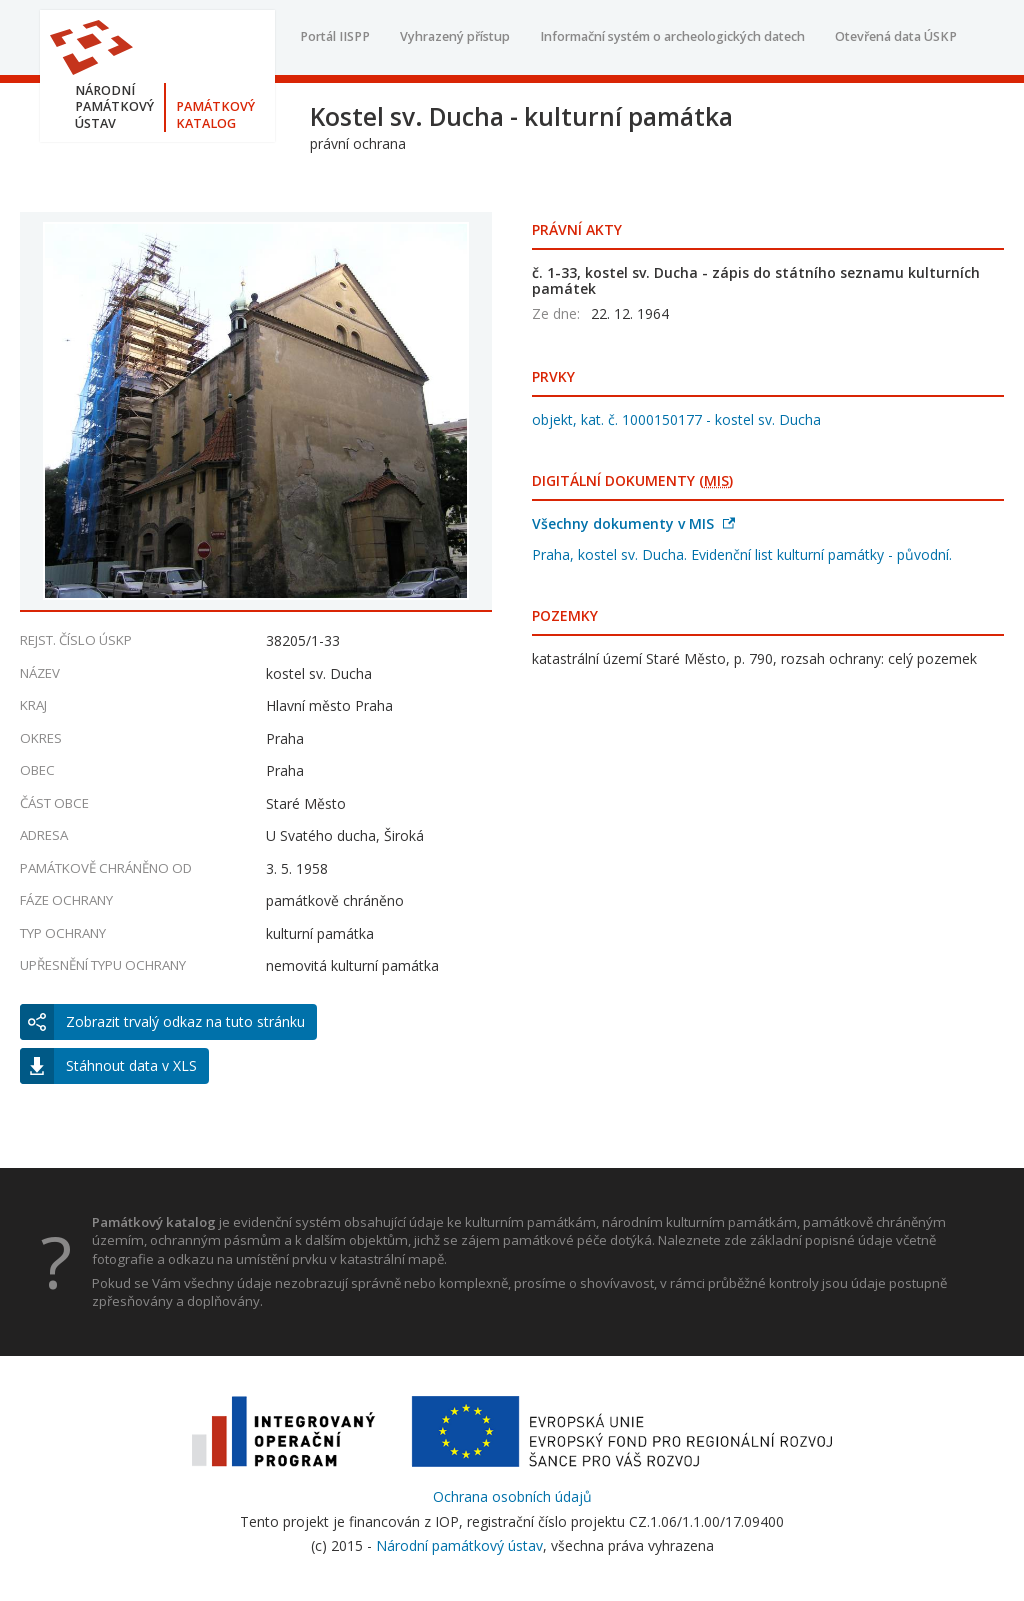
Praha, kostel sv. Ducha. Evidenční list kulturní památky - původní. (742, 554)
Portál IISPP (335, 36)
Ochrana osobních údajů (512, 1496)
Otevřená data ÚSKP (896, 36)
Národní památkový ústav (459, 1545)
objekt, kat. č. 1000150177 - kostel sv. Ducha (676, 419)
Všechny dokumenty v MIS (633, 523)
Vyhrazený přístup (455, 36)
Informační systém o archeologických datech (672, 36)
